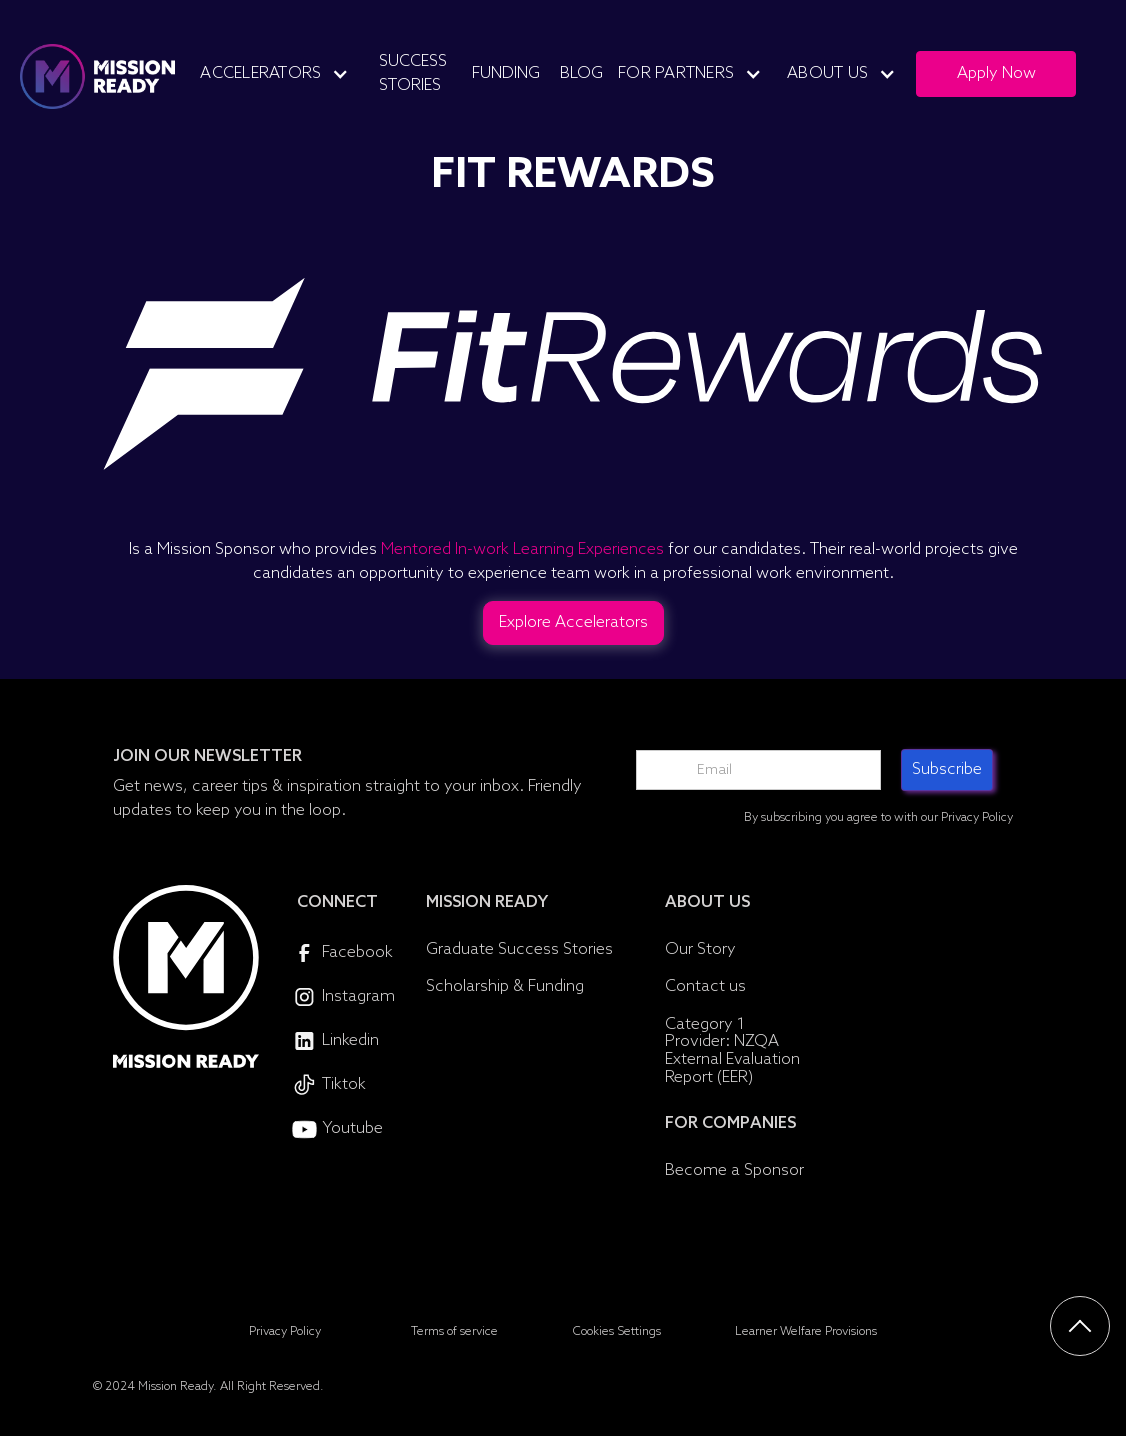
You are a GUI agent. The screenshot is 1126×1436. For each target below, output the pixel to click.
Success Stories (413, 73)
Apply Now (996, 73)
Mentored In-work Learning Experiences (522, 549)
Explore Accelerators (573, 622)
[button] (282, 74)
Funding (506, 73)
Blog (581, 73)
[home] (97, 76)
